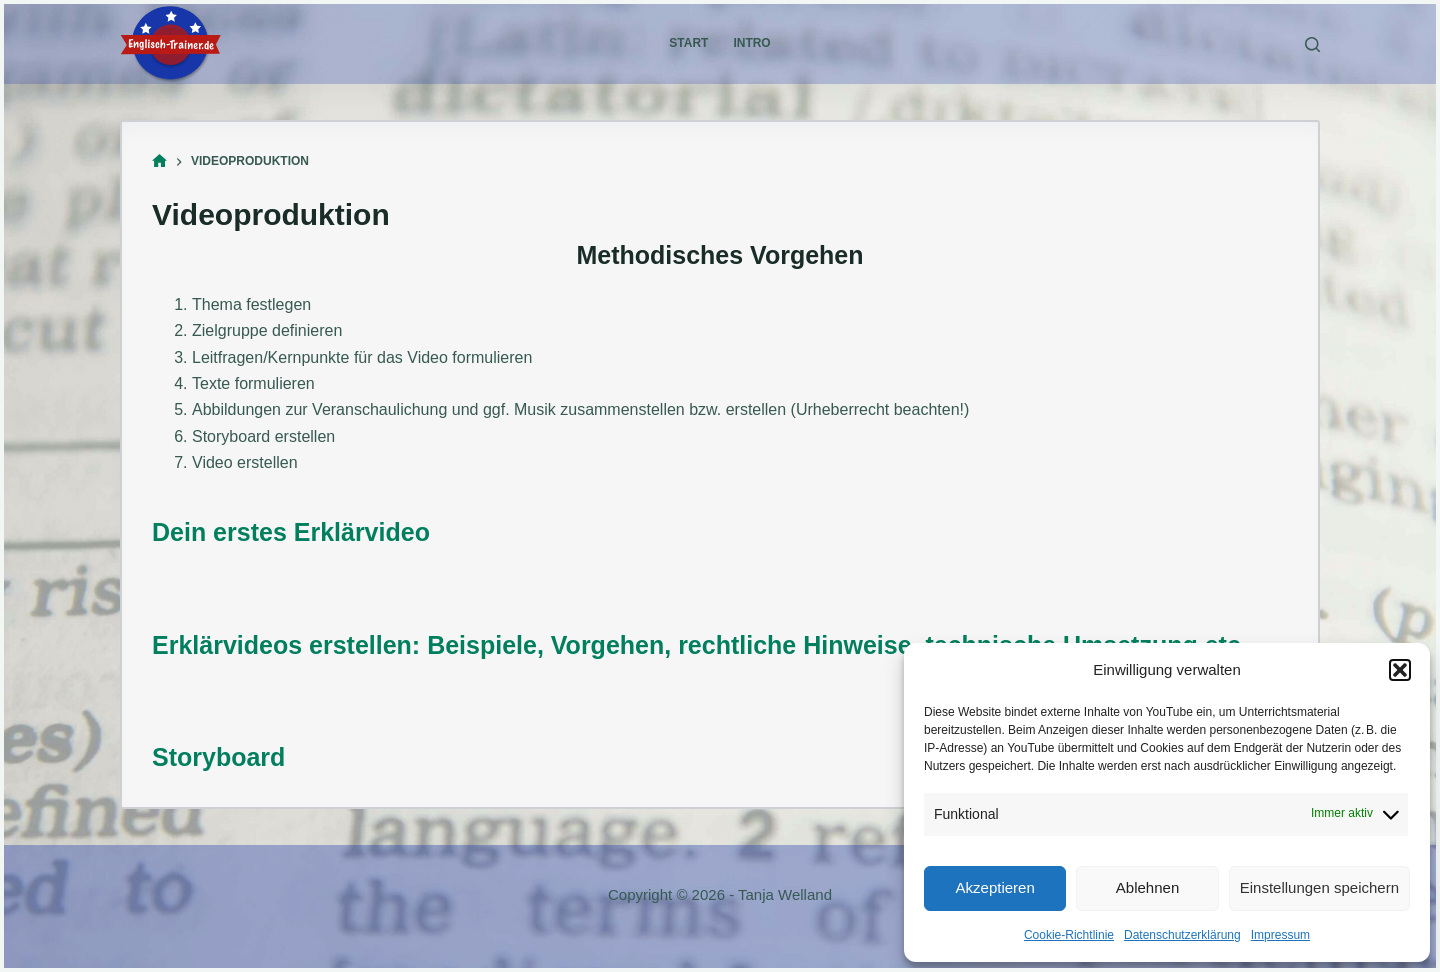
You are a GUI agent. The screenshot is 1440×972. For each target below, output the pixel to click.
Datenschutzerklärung (1182, 935)
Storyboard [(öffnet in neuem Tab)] (218, 757)
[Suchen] (1312, 44)
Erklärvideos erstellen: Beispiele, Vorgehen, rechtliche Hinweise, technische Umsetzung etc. (700, 645)
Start (688, 43)
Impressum (1280, 935)
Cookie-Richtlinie (1069, 935)
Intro (751, 43)
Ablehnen (1147, 887)
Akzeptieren (995, 887)
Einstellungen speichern (1319, 887)
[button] (1400, 670)
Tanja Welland (785, 894)
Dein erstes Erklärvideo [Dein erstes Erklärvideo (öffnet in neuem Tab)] (291, 532)
